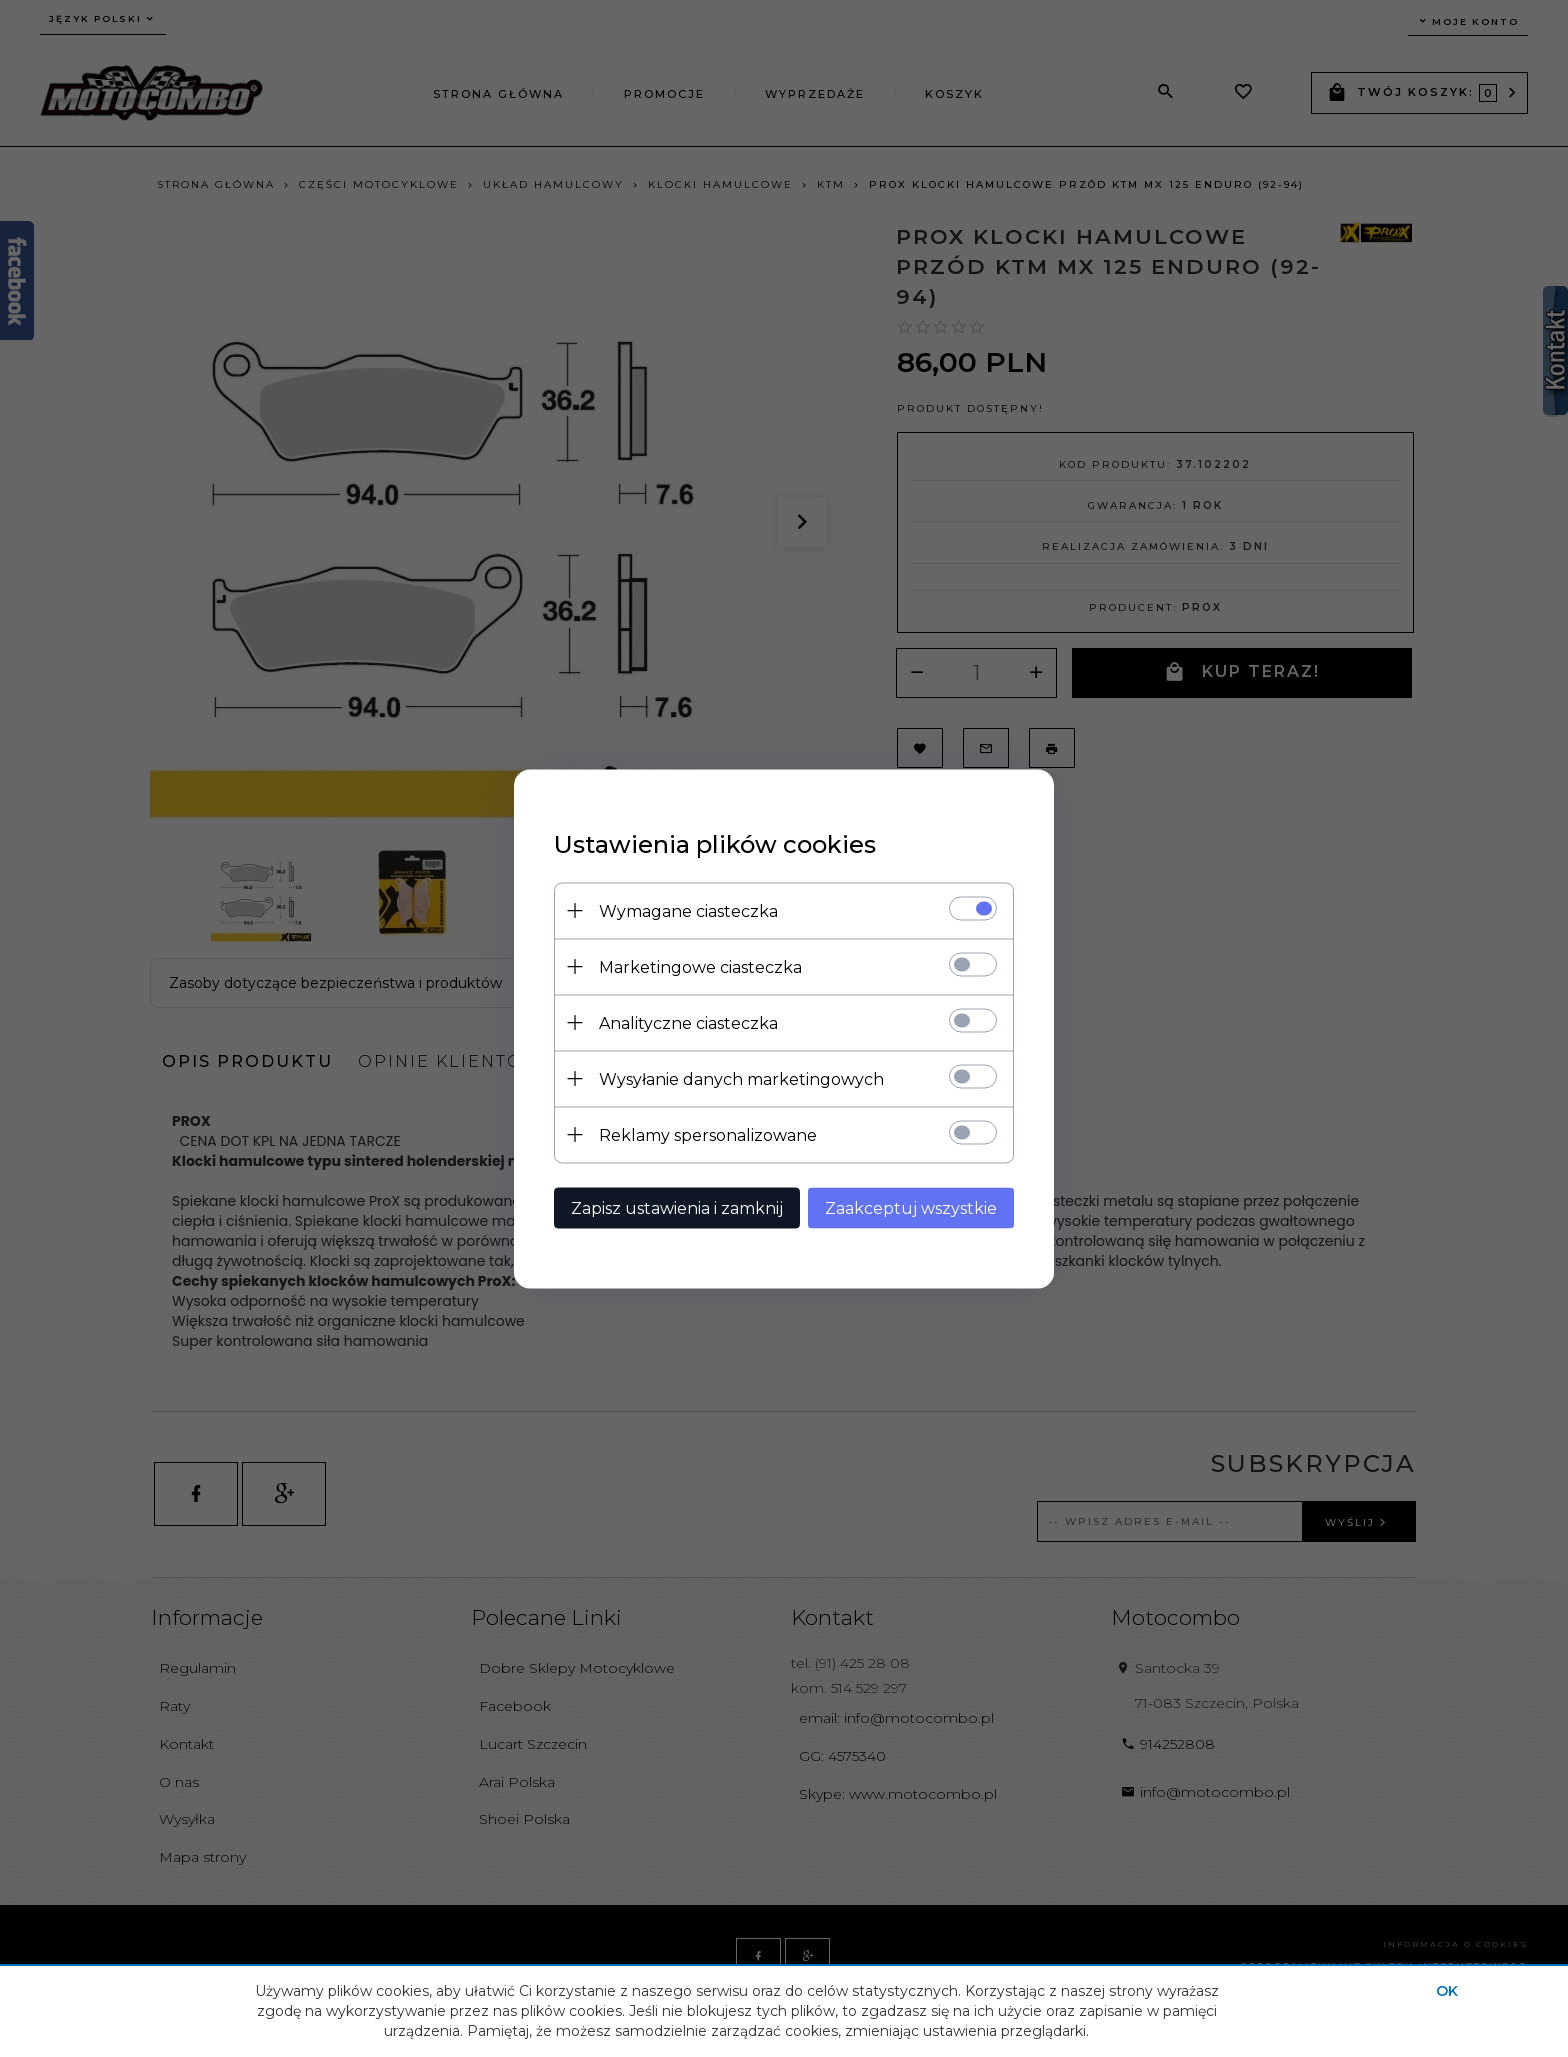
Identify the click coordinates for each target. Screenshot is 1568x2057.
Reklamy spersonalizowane (708, 1134)
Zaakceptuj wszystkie (911, 1207)
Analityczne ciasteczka (688, 1022)
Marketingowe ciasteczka (700, 966)
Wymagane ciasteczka (688, 910)
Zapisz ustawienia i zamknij (677, 1207)
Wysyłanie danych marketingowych (741, 1078)
